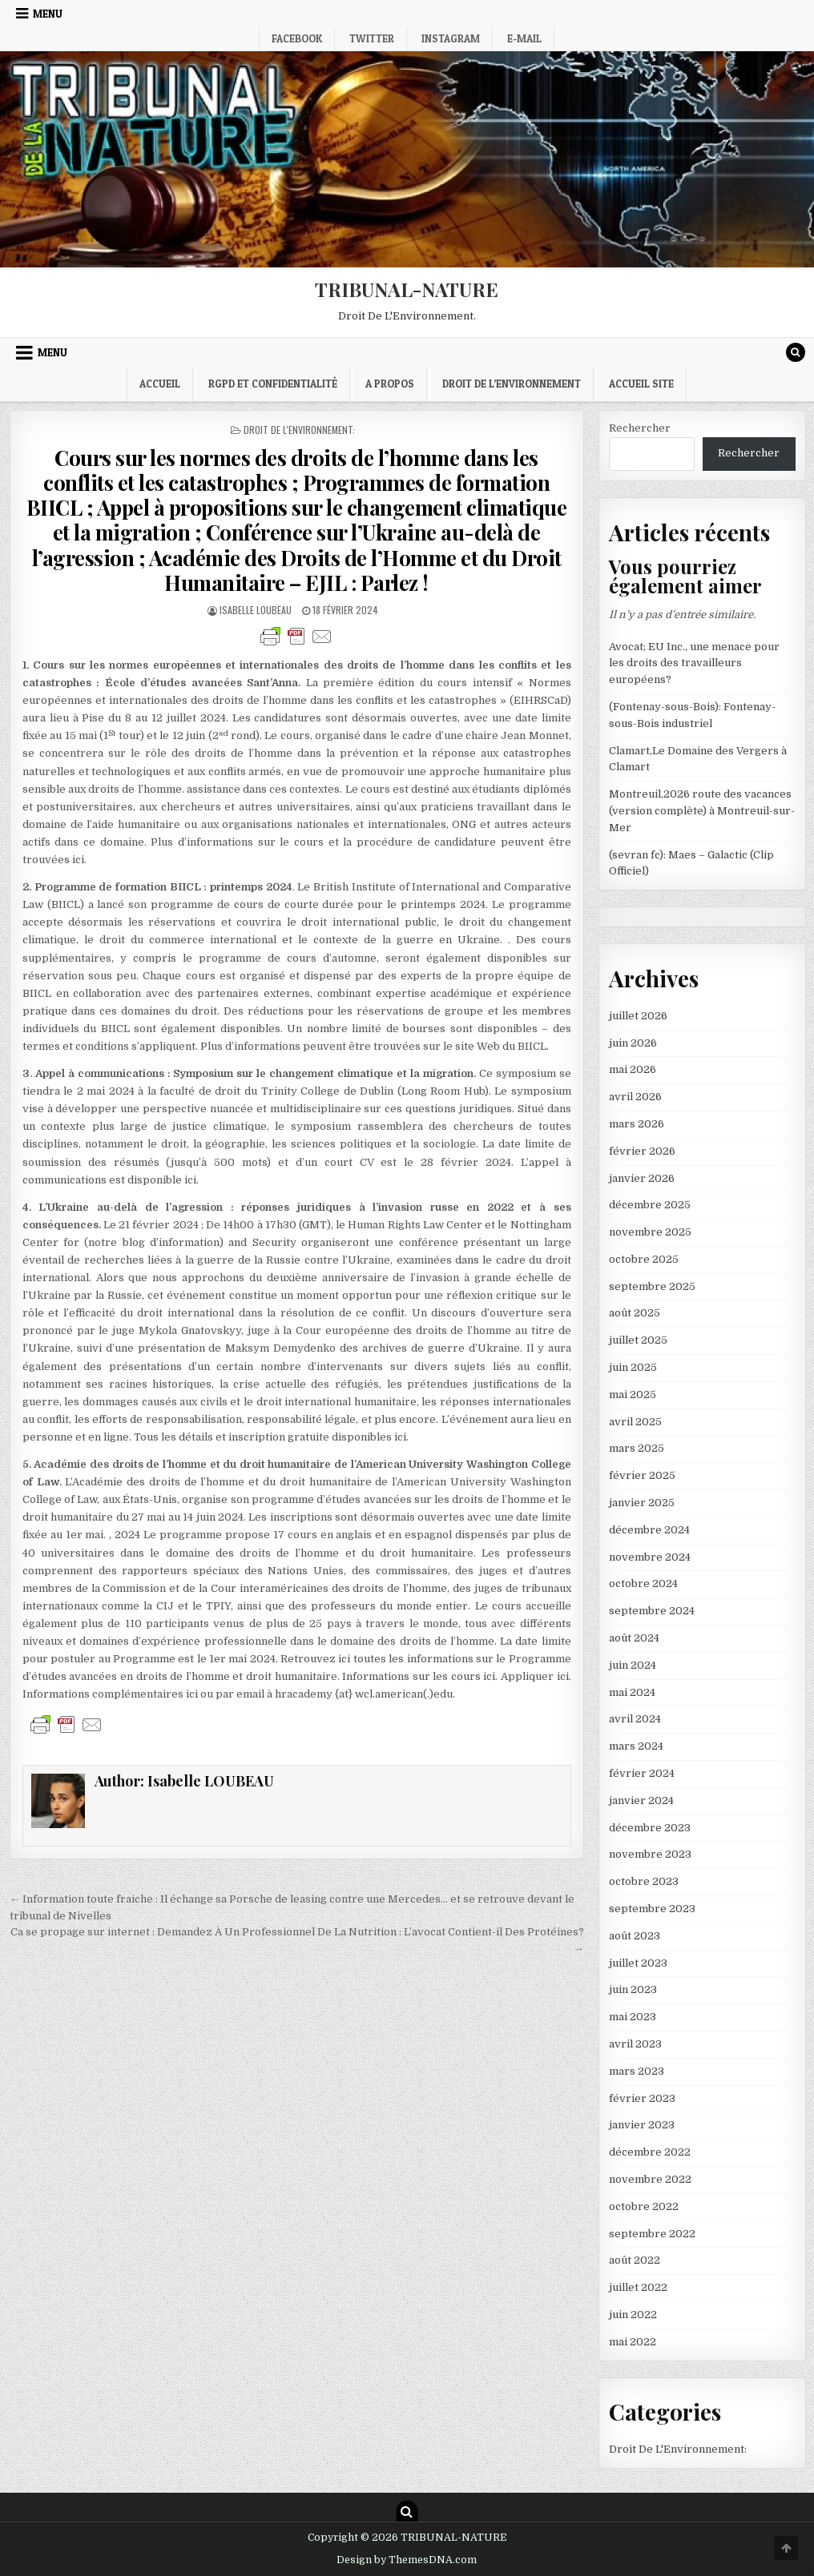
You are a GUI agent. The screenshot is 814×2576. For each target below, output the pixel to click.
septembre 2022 (652, 2234)
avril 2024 (635, 1719)
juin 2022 (633, 2315)
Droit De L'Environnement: (299, 429)
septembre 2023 (652, 1909)
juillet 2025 (638, 1340)
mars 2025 (636, 1448)
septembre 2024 (652, 1611)
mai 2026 (632, 1069)
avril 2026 (635, 1097)
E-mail (524, 38)
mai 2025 (632, 1394)
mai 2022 (632, 2342)
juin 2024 (632, 1665)
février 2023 (642, 2098)
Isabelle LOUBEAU (256, 610)
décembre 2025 (650, 1205)
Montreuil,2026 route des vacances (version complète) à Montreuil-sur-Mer (702, 811)
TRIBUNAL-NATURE (406, 289)
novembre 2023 (650, 1854)
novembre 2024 (650, 1557)
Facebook (297, 38)
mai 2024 (632, 1692)
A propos (389, 383)
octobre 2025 (644, 1259)
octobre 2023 (644, 1881)
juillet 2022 (638, 2287)
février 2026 (642, 1151)
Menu (47, 13)
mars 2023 (636, 2071)
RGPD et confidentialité (272, 383)
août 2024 (634, 1638)
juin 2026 (633, 1043)
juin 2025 (633, 1367)
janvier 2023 (642, 2125)
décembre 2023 (650, 1828)
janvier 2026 (642, 1178)
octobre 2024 (643, 1583)
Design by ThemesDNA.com (406, 2560)
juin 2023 (633, 1989)
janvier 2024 (641, 1800)
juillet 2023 (638, 1963)
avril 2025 (635, 1422)
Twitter (371, 38)
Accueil (159, 383)
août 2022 (634, 2260)
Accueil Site (641, 383)
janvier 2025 (642, 1503)
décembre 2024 (649, 1530)
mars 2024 (636, 1746)
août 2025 (634, 1313)
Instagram (450, 38)
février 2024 (642, 1773)
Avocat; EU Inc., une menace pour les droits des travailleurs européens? (694, 663)
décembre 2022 (650, 2152)
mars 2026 (636, 1124)
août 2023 (634, 1936)
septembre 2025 (652, 1286)
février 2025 (642, 1475)
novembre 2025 (650, 1232)
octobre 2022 (644, 2206)
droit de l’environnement (511, 383)
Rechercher (640, 428)
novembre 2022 (650, 2179)
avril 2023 (635, 2044)
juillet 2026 (638, 1016)
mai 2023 (632, 2017)
